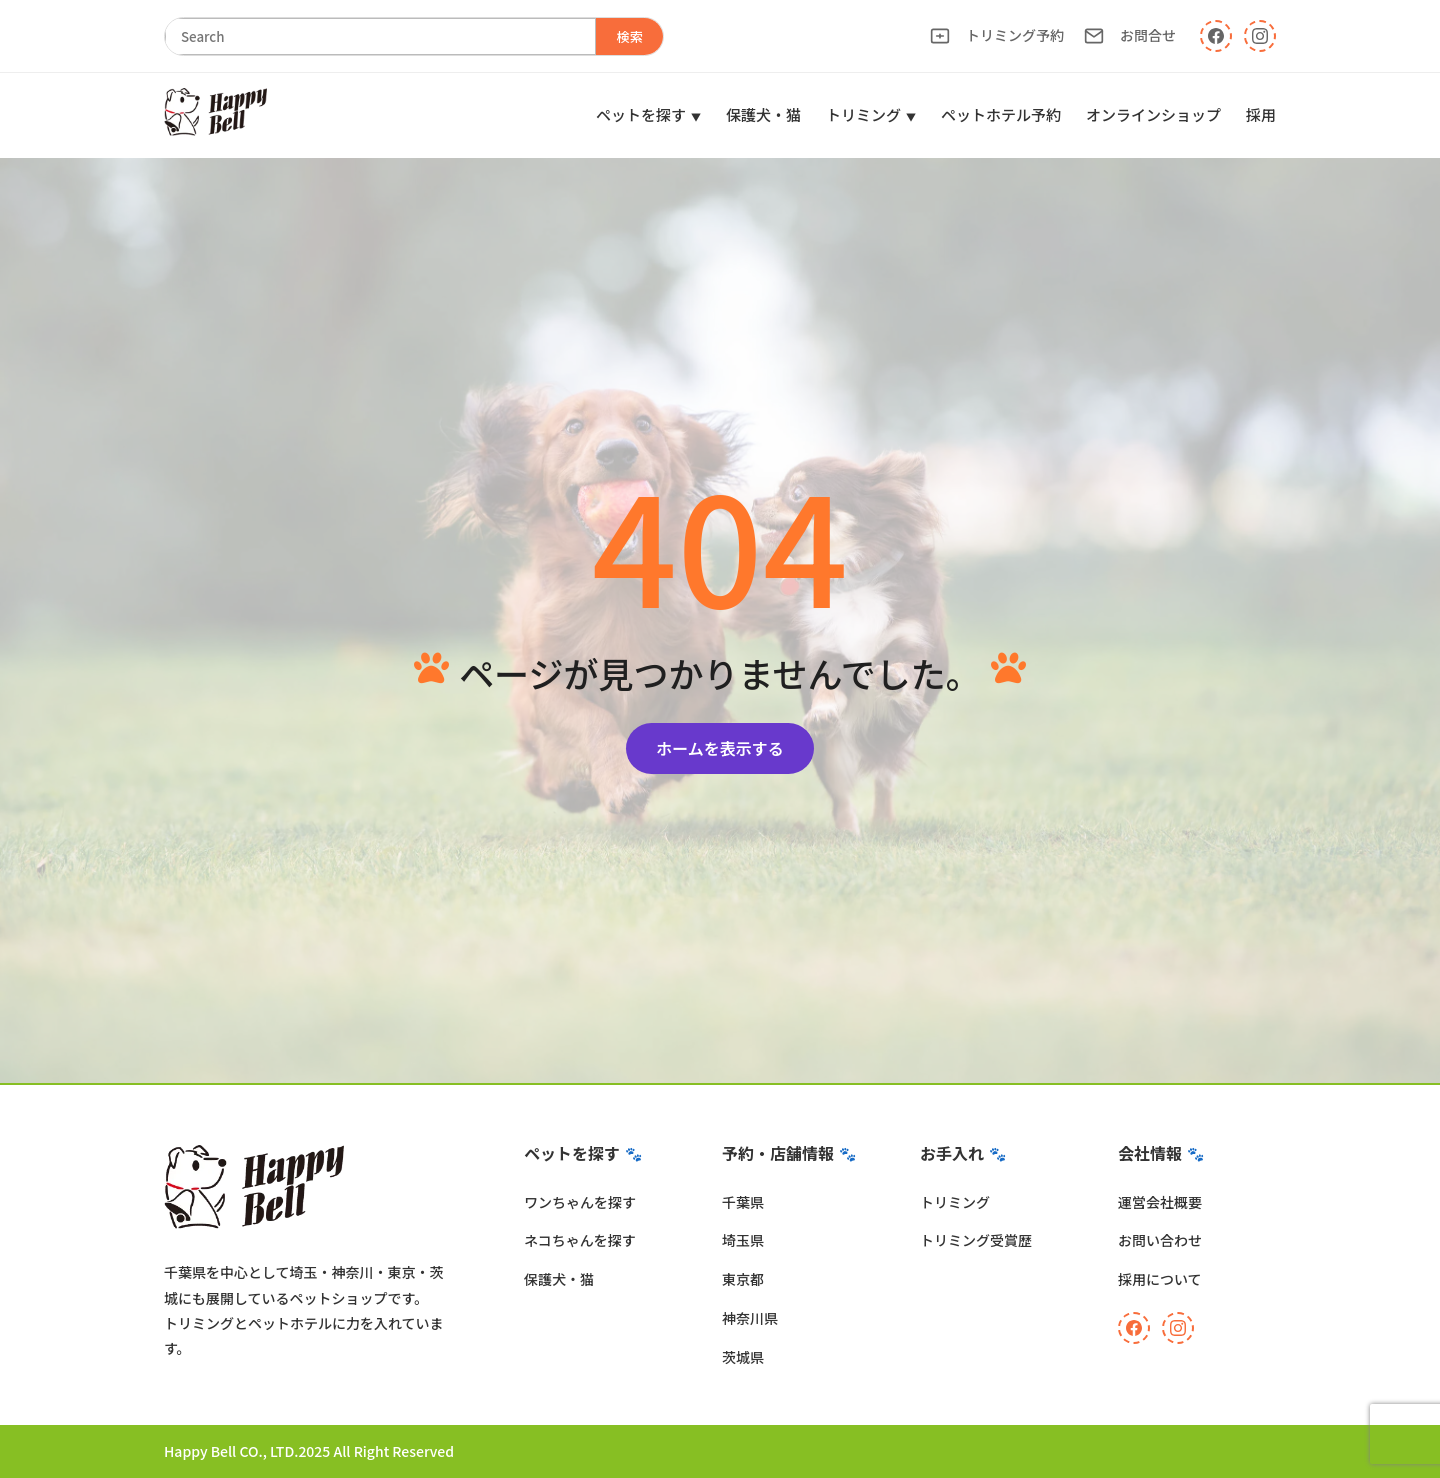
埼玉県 (743, 1240)
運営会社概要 (1160, 1202)
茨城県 (743, 1357)
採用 (1261, 114)
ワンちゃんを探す (580, 1202)
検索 (629, 36)
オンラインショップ (1153, 114)
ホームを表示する (720, 748)
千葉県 (743, 1202)
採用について (1160, 1279)
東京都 (743, 1279)
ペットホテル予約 (1001, 114)
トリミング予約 (997, 35)
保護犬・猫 (763, 114)
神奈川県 (750, 1318)
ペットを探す (641, 114)
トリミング (863, 114)
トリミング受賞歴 (976, 1240)
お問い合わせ (1160, 1240)
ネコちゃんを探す (580, 1240)
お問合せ (1130, 35)
